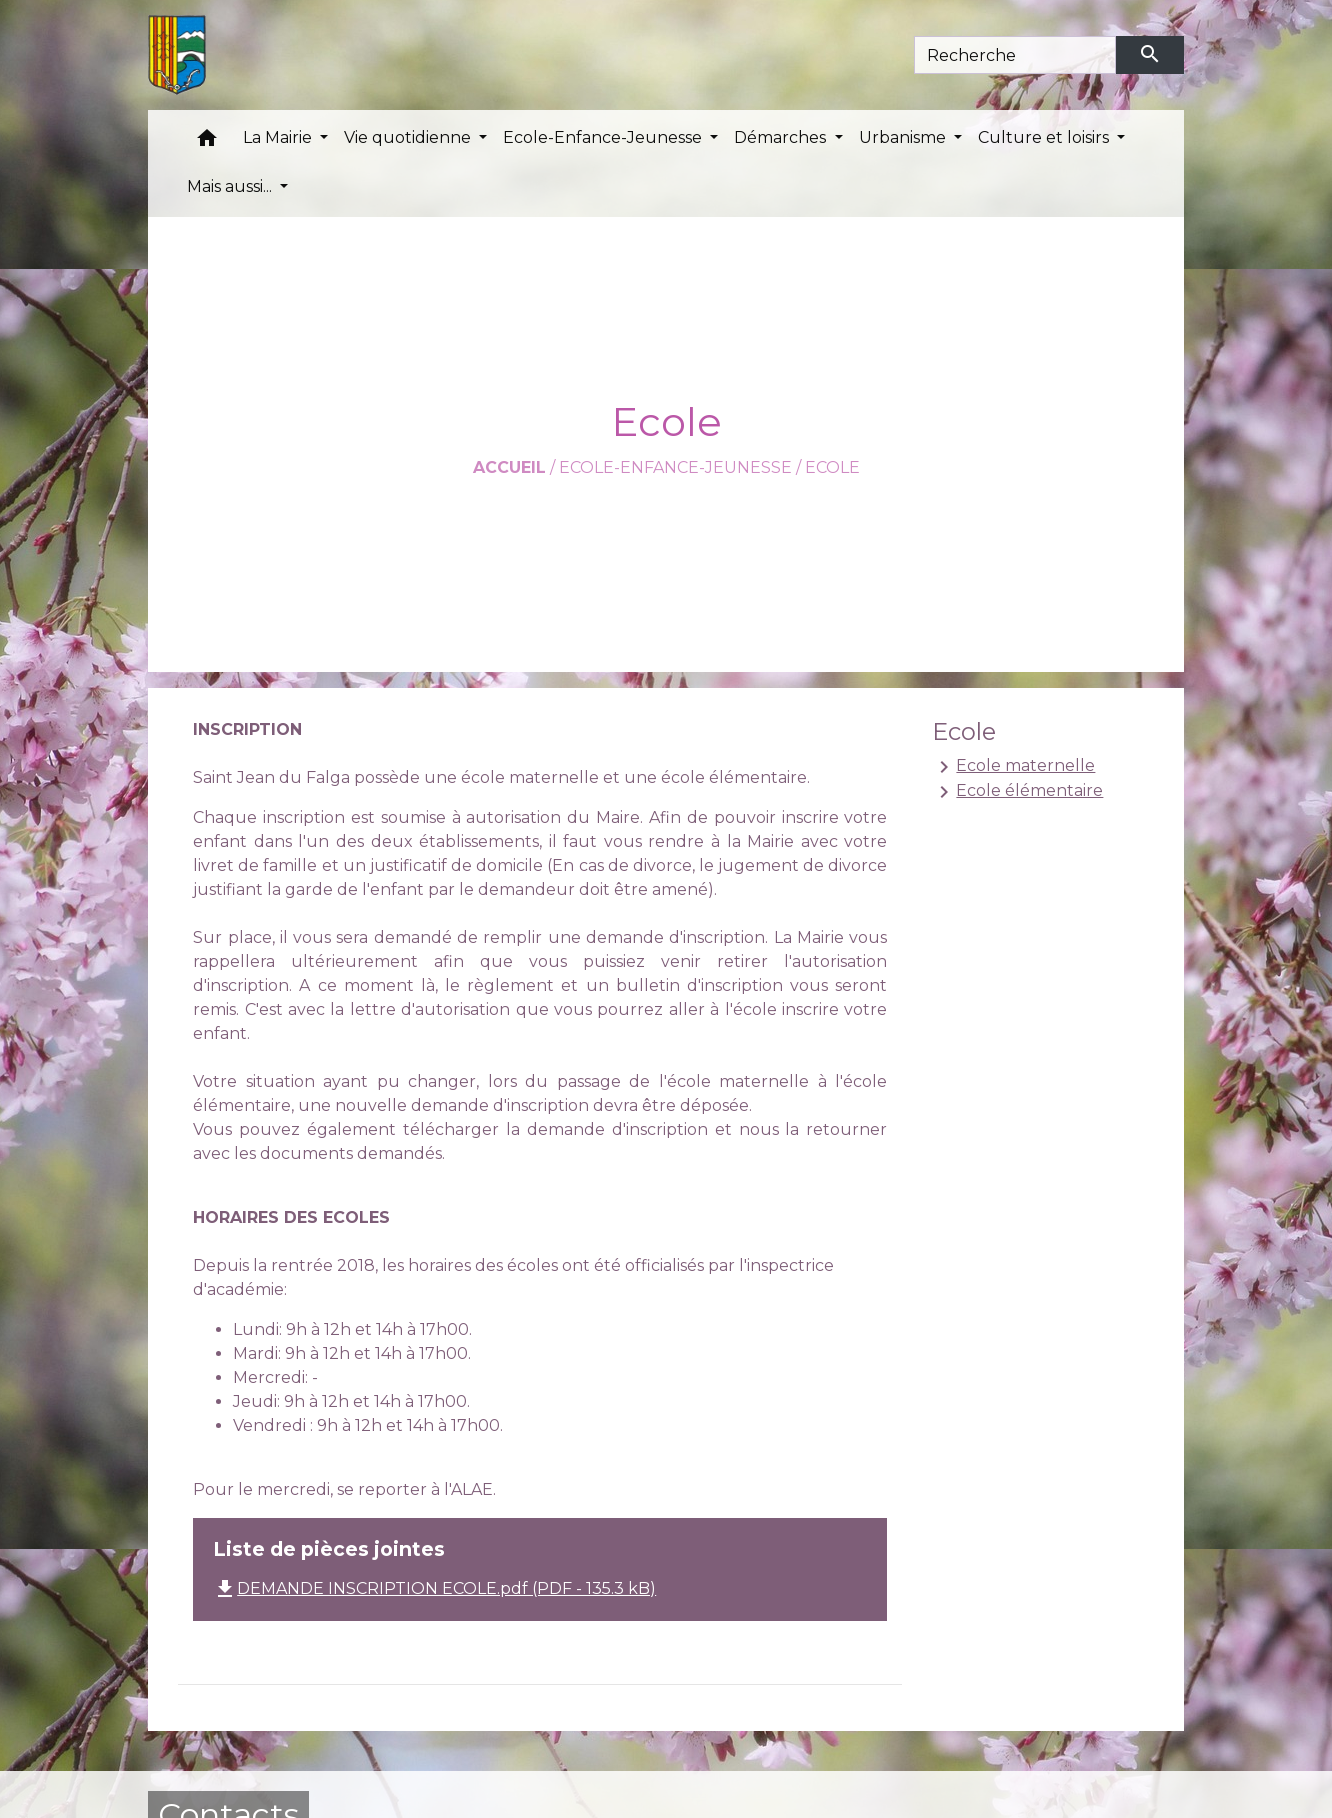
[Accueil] (177, 55)
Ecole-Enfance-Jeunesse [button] (604, 137)
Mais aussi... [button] (231, 186)
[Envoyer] (1150, 55)
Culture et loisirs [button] (1045, 137)
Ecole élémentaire (1017, 792)
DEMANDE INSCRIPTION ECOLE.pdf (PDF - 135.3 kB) (434, 1588)
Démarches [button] (782, 137)
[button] (207, 142)
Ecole (832, 467)
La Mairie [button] (279, 137)
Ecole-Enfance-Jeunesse (675, 467)
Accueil (509, 467)
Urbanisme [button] (904, 137)
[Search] (1015, 55)
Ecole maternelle (1013, 767)
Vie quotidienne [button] (409, 137)
